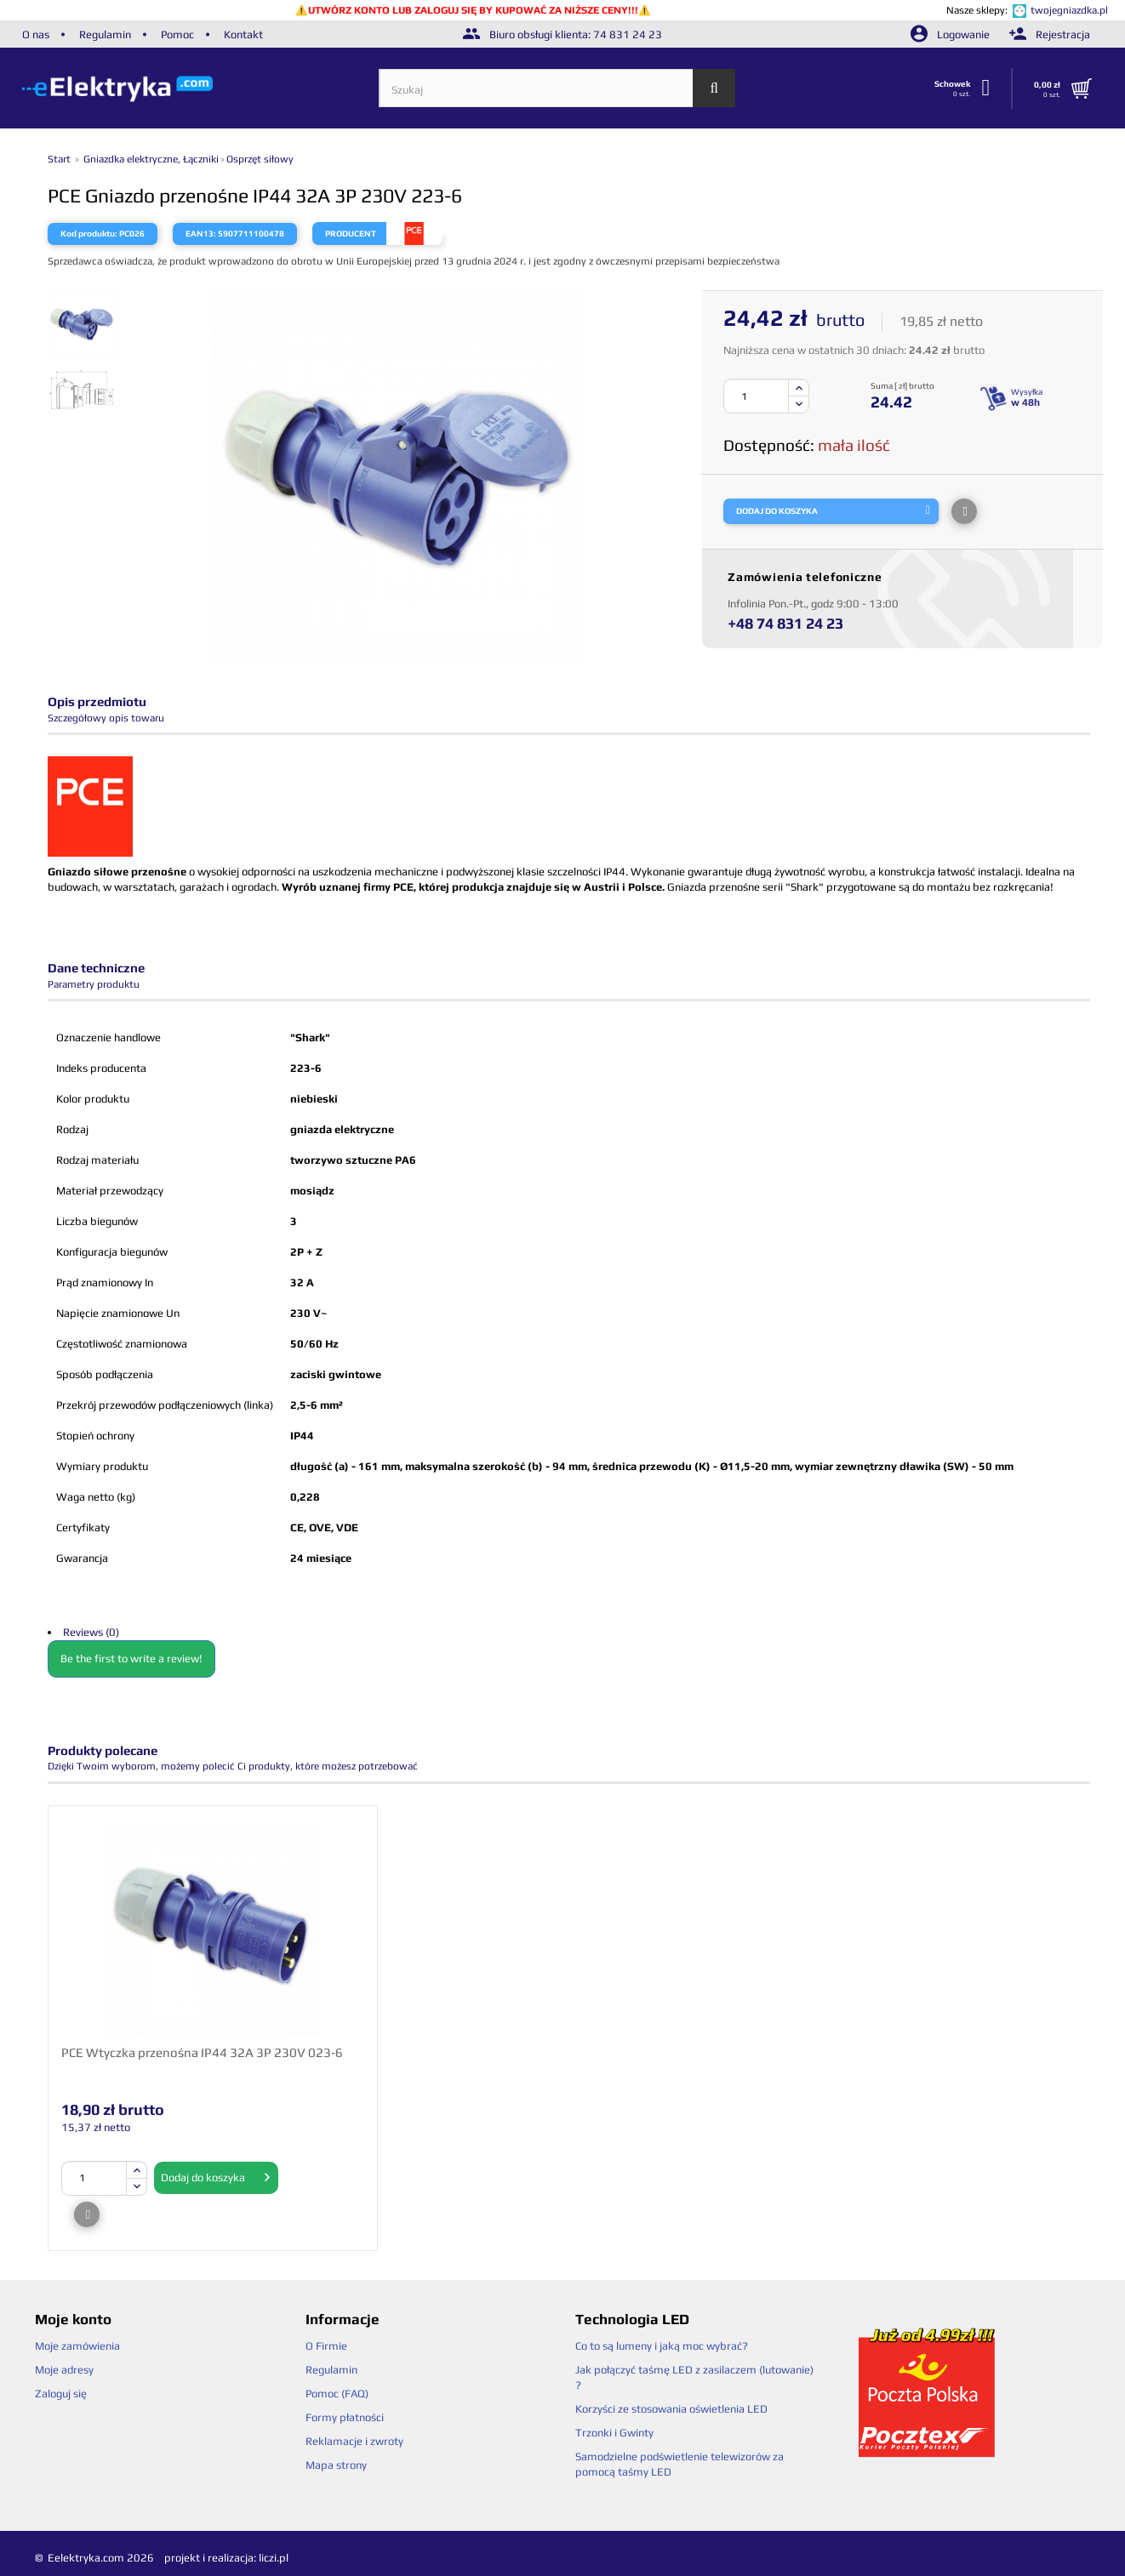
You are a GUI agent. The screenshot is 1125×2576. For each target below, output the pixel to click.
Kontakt (243, 34)
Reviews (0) (91, 1632)
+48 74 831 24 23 (785, 623)
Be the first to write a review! (131, 1658)
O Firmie (326, 2345)
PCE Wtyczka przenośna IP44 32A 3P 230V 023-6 (202, 2052)
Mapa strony (336, 2465)
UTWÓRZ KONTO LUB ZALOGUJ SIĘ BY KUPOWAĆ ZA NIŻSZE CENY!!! (473, 10)
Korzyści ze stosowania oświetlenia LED (671, 2408)
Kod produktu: (88, 233)
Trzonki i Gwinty (614, 2432)
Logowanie (951, 34)
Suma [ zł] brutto (902, 386)
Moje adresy (64, 2369)
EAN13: (201, 233)
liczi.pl (273, 2557)
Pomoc (177, 34)
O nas (35, 34)
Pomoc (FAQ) (337, 2393)
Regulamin (105, 34)
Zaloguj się (61, 2393)
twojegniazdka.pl (1069, 10)
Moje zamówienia (77, 2345)
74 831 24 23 (627, 34)
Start (60, 159)
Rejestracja (1049, 34)
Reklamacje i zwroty (354, 2441)
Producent (350, 233)
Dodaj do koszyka (216, 2178)
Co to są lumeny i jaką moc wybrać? (661, 2345)
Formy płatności (345, 2417)
